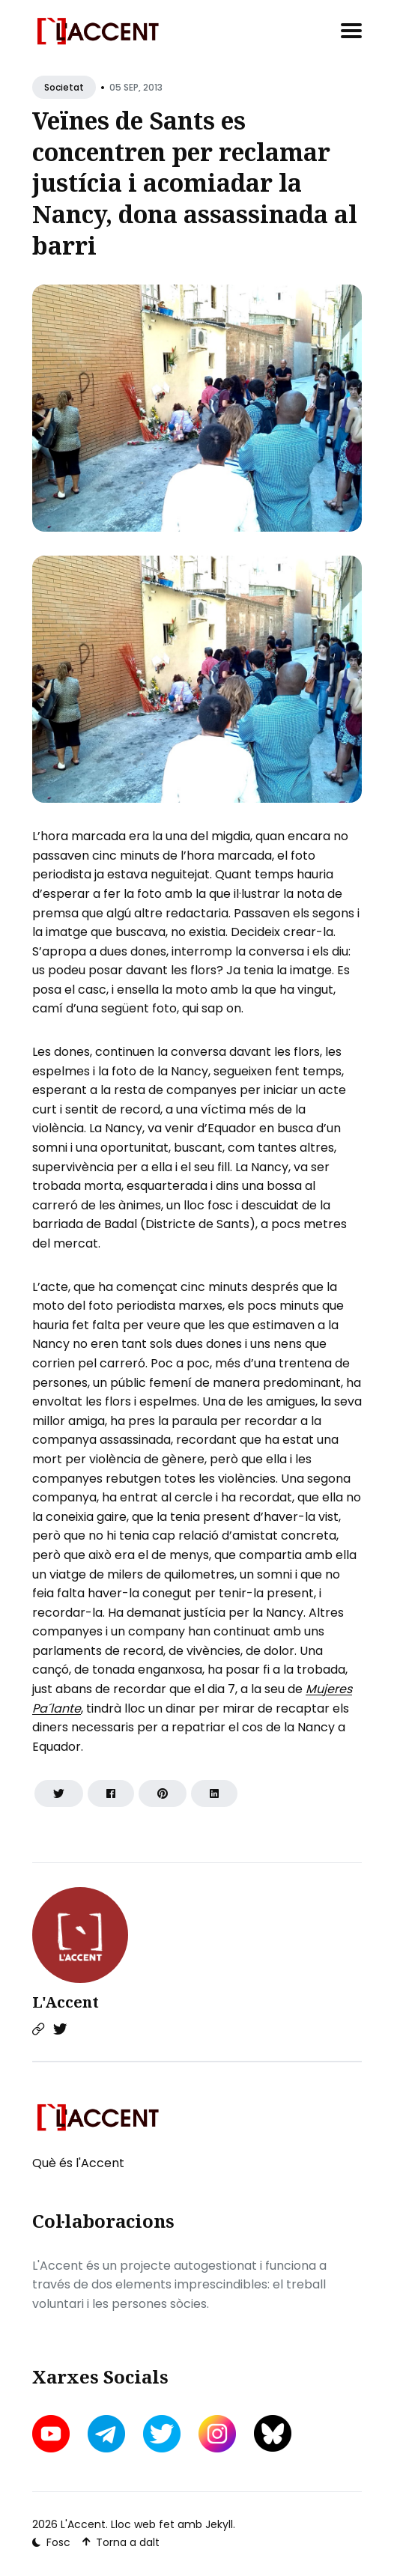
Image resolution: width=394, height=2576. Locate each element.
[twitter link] (162, 2433)
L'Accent (65, 2002)
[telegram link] (106, 2433)
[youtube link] (52, 2433)
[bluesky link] (272, 2433)
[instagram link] (217, 2433)
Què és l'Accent (78, 2163)
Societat (64, 87)
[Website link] (38, 2029)
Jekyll (219, 2524)
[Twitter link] (60, 2029)
